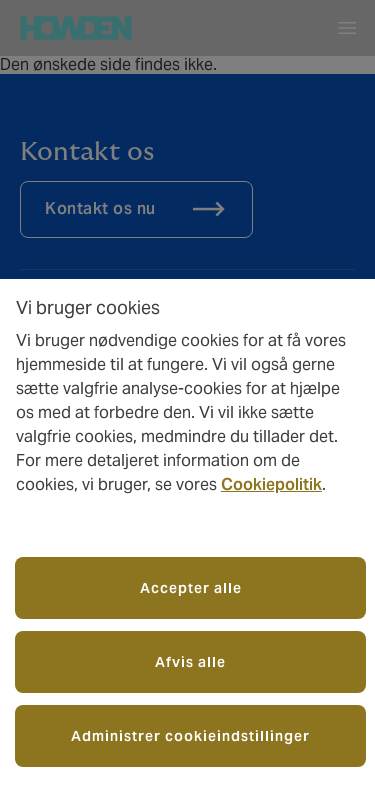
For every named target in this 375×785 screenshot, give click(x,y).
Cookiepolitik (271, 484)
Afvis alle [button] (190, 662)
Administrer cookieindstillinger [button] (190, 736)
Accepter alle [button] (191, 588)
